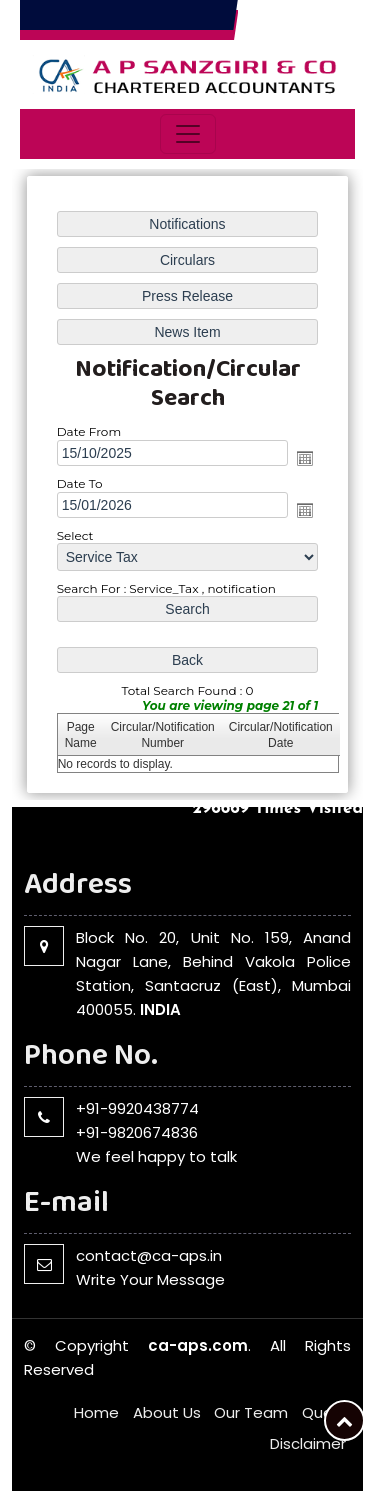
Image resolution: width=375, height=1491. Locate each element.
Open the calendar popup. (305, 458)
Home (96, 1412)
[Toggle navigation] (188, 134)
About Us (167, 1412)
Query (324, 1412)
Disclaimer (308, 1443)
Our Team (251, 1412)
